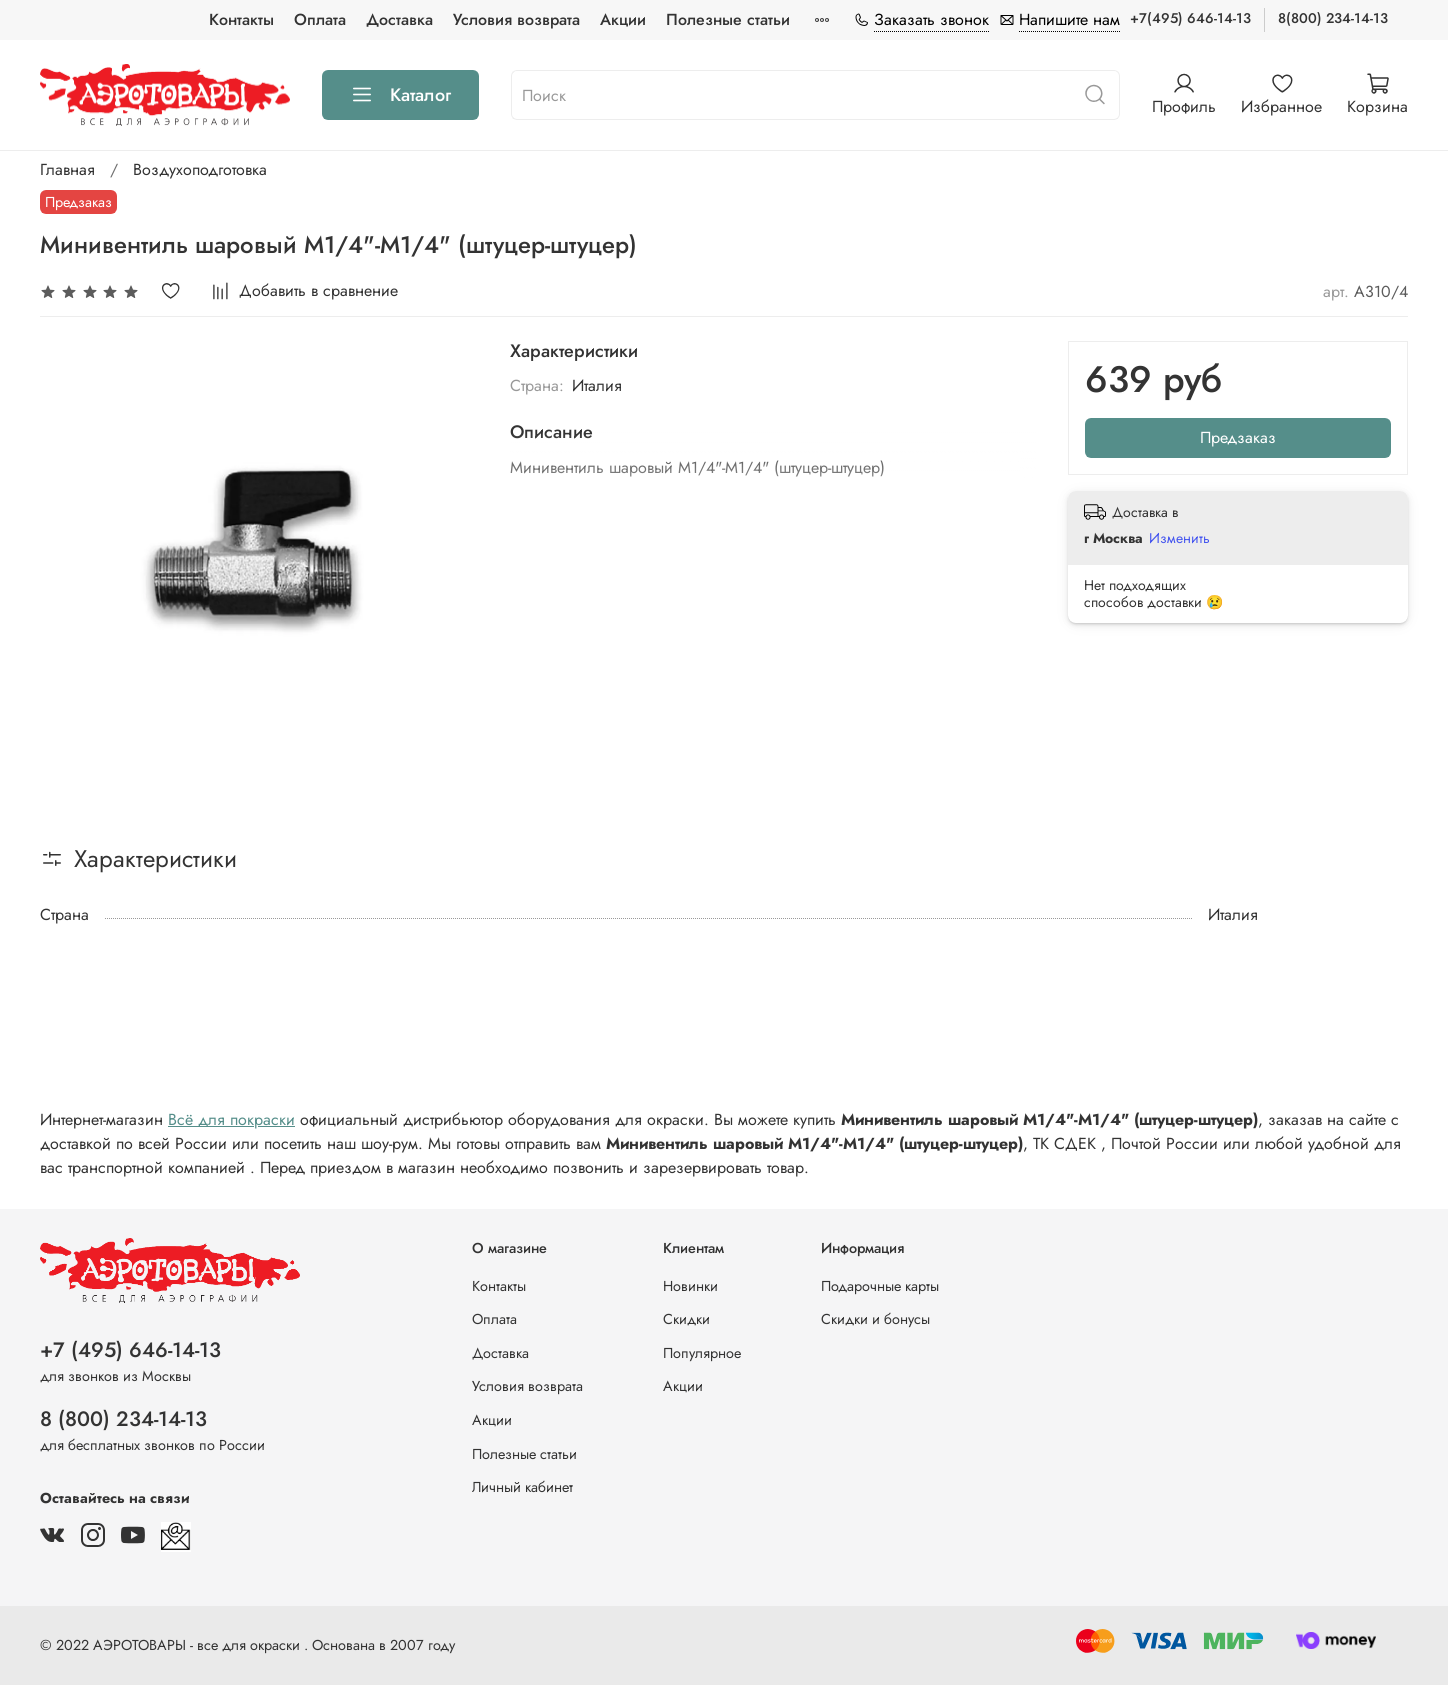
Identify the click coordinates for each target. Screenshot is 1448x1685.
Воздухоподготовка (200, 169)
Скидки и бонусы (875, 1319)
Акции (623, 19)
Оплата (320, 19)
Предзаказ (1238, 437)
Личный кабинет (522, 1487)
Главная (67, 169)
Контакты (241, 19)
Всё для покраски (231, 1119)
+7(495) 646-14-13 (1190, 18)
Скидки (686, 1319)
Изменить (1179, 538)
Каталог (400, 95)
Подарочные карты (880, 1286)
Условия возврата (516, 19)
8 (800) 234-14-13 (123, 1419)
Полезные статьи (728, 19)
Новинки (690, 1286)
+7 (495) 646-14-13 (130, 1350)
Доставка (399, 19)
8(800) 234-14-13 (1333, 18)
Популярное (702, 1353)
